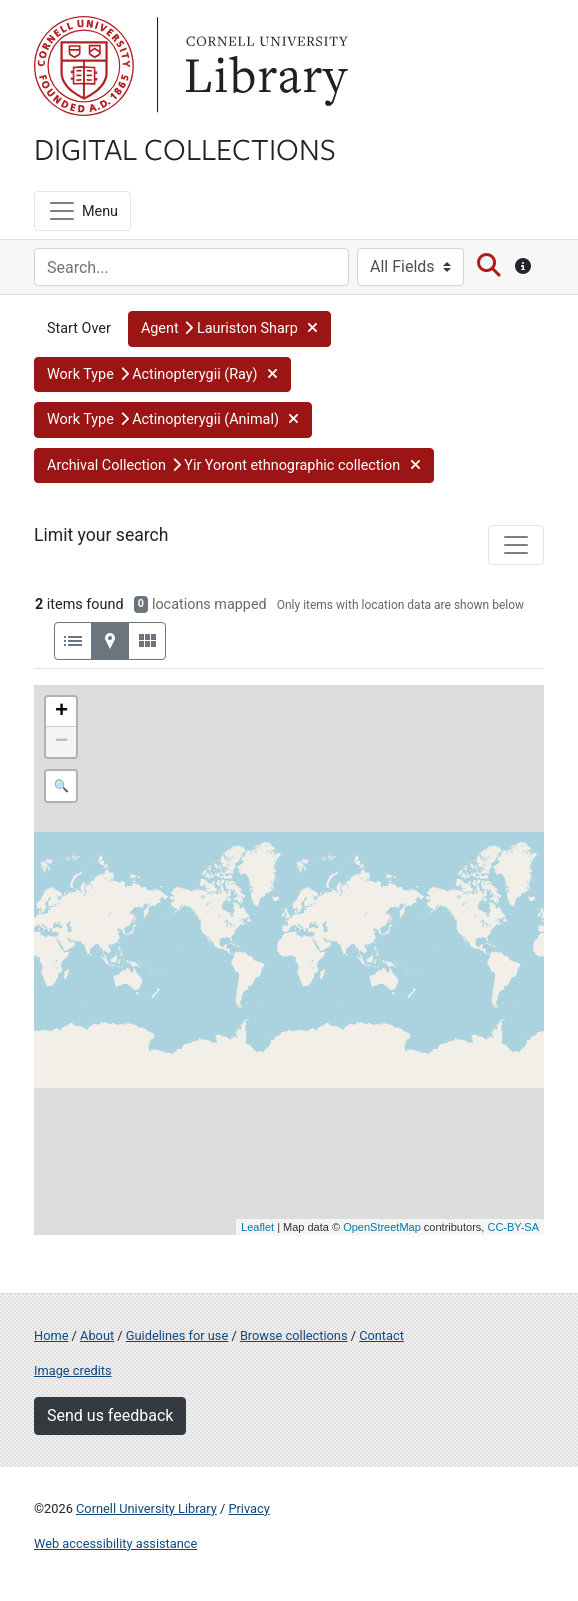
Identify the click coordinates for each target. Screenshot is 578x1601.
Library (264, 66)
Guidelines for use (177, 1335)
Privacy (248, 1508)
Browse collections (294, 1335)
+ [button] (61, 712)
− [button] (61, 742)
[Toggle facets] (516, 545)
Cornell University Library (146, 1508)
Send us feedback (110, 1415)
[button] (229, 329)
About (97, 1335)
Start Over (79, 328)
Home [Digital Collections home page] (51, 1335)
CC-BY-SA (513, 1227)
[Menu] (82, 211)
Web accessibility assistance (115, 1543)
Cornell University (84, 66)
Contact (381, 1335)
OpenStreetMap (382, 1227)
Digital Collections (185, 148)
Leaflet (257, 1227)
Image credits (73, 1370)
